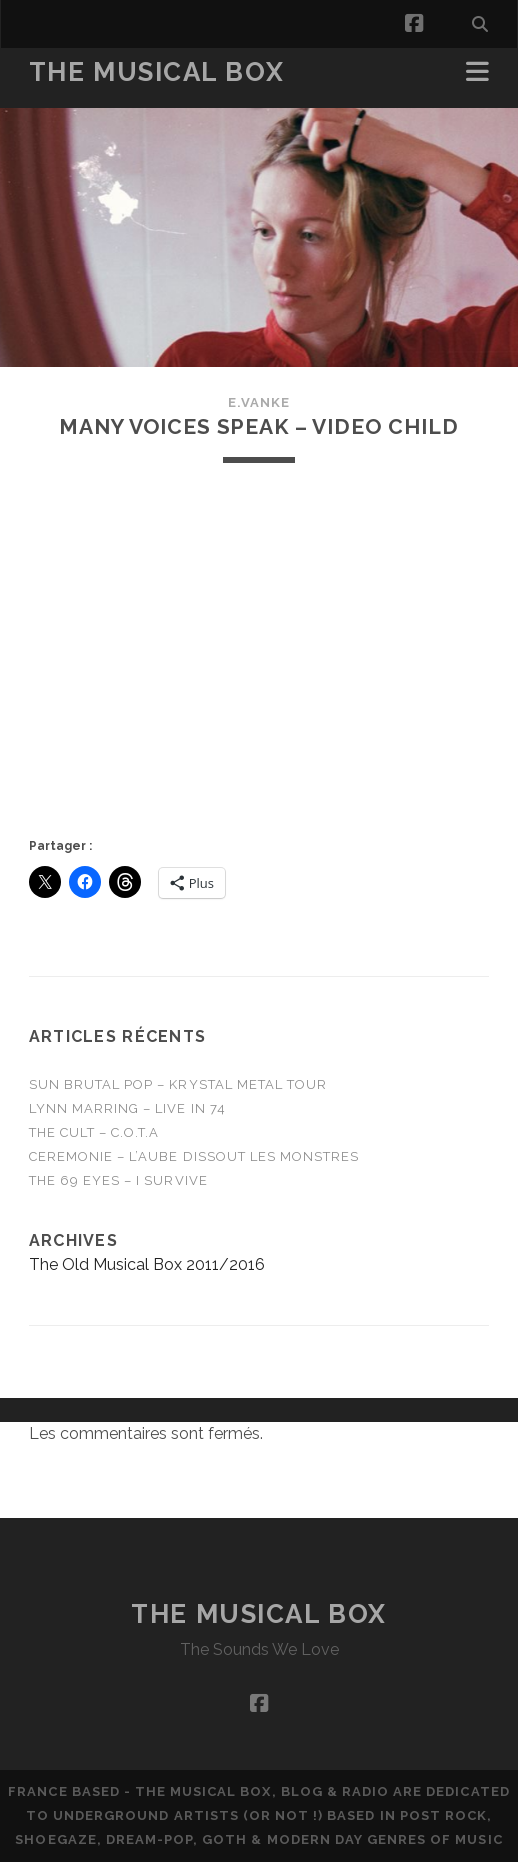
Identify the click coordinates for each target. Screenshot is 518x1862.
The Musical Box (156, 72)
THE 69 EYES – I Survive (118, 1180)
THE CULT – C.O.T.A (94, 1132)
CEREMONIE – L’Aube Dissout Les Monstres (194, 1156)
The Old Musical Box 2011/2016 (147, 1264)
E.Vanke (259, 402)
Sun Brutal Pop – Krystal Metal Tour (178, 1084)
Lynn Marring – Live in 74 (127, 1108)
